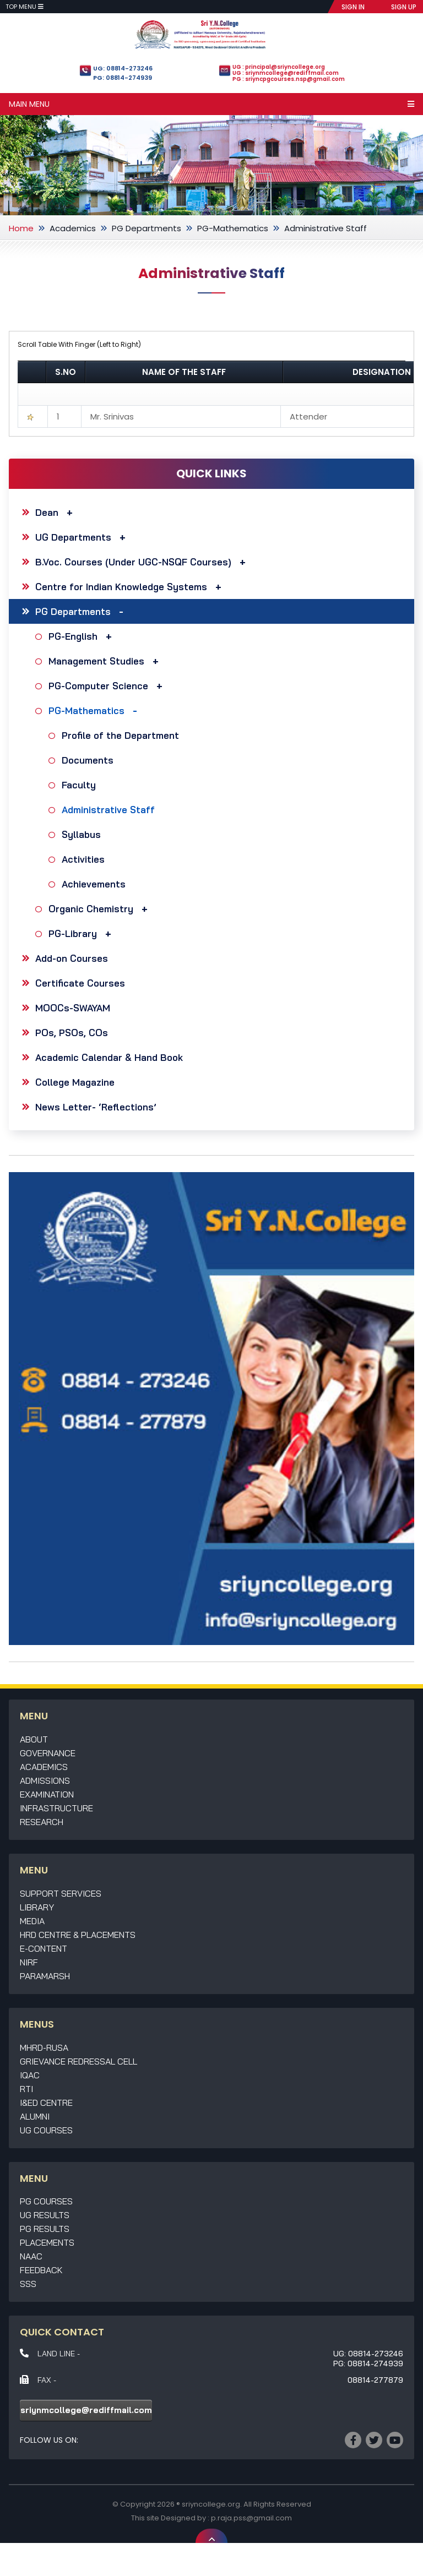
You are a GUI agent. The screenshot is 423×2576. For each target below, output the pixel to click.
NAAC (31, 2256)
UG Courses (46, 2130)
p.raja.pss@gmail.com (251, 2518)
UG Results (44, 2214)
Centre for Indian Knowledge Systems (131, 586)
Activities (84, 859)
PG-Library (82, 933)
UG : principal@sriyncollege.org (278, 67)
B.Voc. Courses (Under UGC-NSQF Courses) (143, 562)
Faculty (80, 785)
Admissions (45, 1780)
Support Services (60, 1893)
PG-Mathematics (232, 228)
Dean (56, 512)
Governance (47, 1752)
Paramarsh (45, 1975)
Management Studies (106, 661)
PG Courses (46, 2201)
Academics (73, 228)
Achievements (95, 884)
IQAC (30, 2075)
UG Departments (83, 537)
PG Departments (146, 228)
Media (32, 1920)
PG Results (44, 2228)
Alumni (35, 2116)
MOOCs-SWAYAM (72, 1008)
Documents (89, 760)
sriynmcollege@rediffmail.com (86, 2410)
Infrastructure (56, 1807)
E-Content (43, 1948)
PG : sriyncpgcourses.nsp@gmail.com (288, 79)
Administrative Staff (110, 809)
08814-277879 (375, 2380)
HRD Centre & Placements (77, 1934)
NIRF (29, 1962)
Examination (47, 1794)
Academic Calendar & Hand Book (109, 1057)
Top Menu (25, 6)
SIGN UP (403, 7)
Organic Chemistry (100, 908)
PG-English (82, 636)
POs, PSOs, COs (71, 1032)
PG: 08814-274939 (122, 77)
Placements (47, 2242)
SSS (28, 2283)
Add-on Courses (71, 958)
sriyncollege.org (211, 2504)
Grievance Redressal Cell (78, 2061)
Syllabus (83, 834)
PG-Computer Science (108, 685)
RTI (26, 2088)
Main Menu (211, 104)
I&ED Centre (46, 2102)
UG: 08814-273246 (123, 68)
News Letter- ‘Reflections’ (95, 1107)
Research (41, 1821)
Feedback (41, 2269)
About (34, 1739)
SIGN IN (353, 7)
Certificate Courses (80, 983)
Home (21, 228)
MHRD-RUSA (44, 2047)
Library (37, 1907)
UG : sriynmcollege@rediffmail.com (285, 73)
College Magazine (75, 1082)
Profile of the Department (122, 735)
